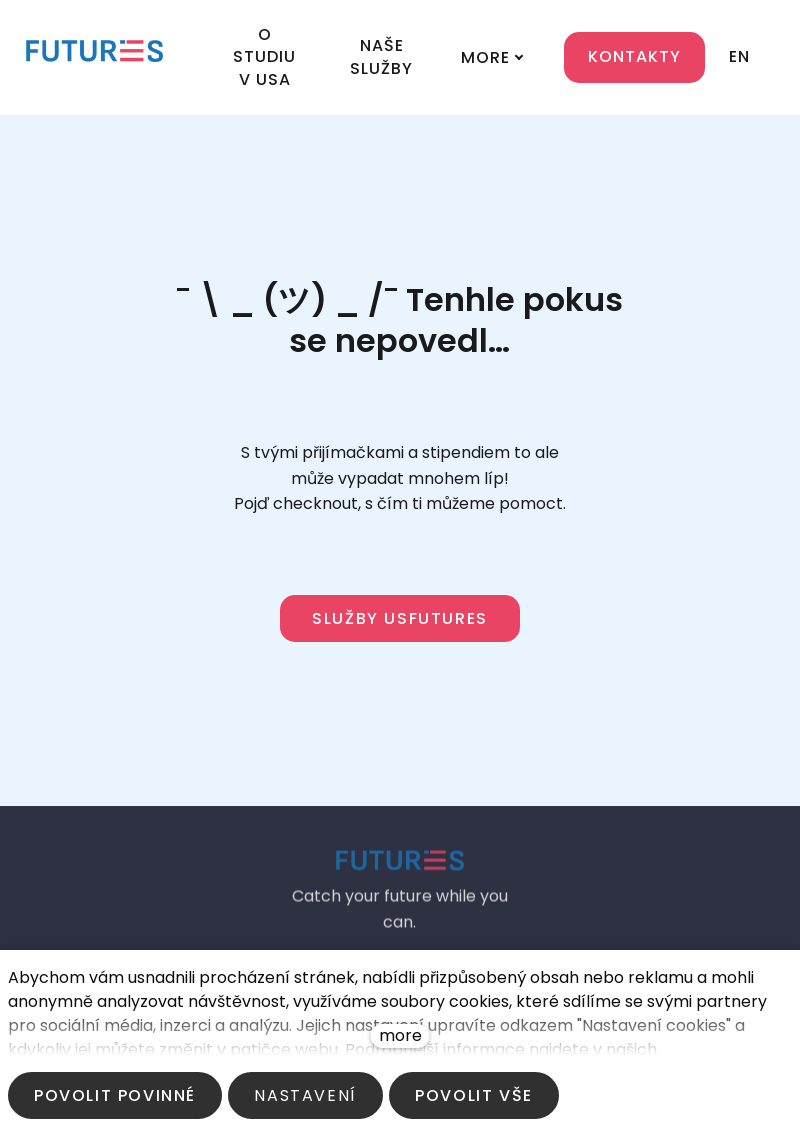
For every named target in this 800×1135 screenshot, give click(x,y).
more (400, 1035)
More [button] (478, 39)
